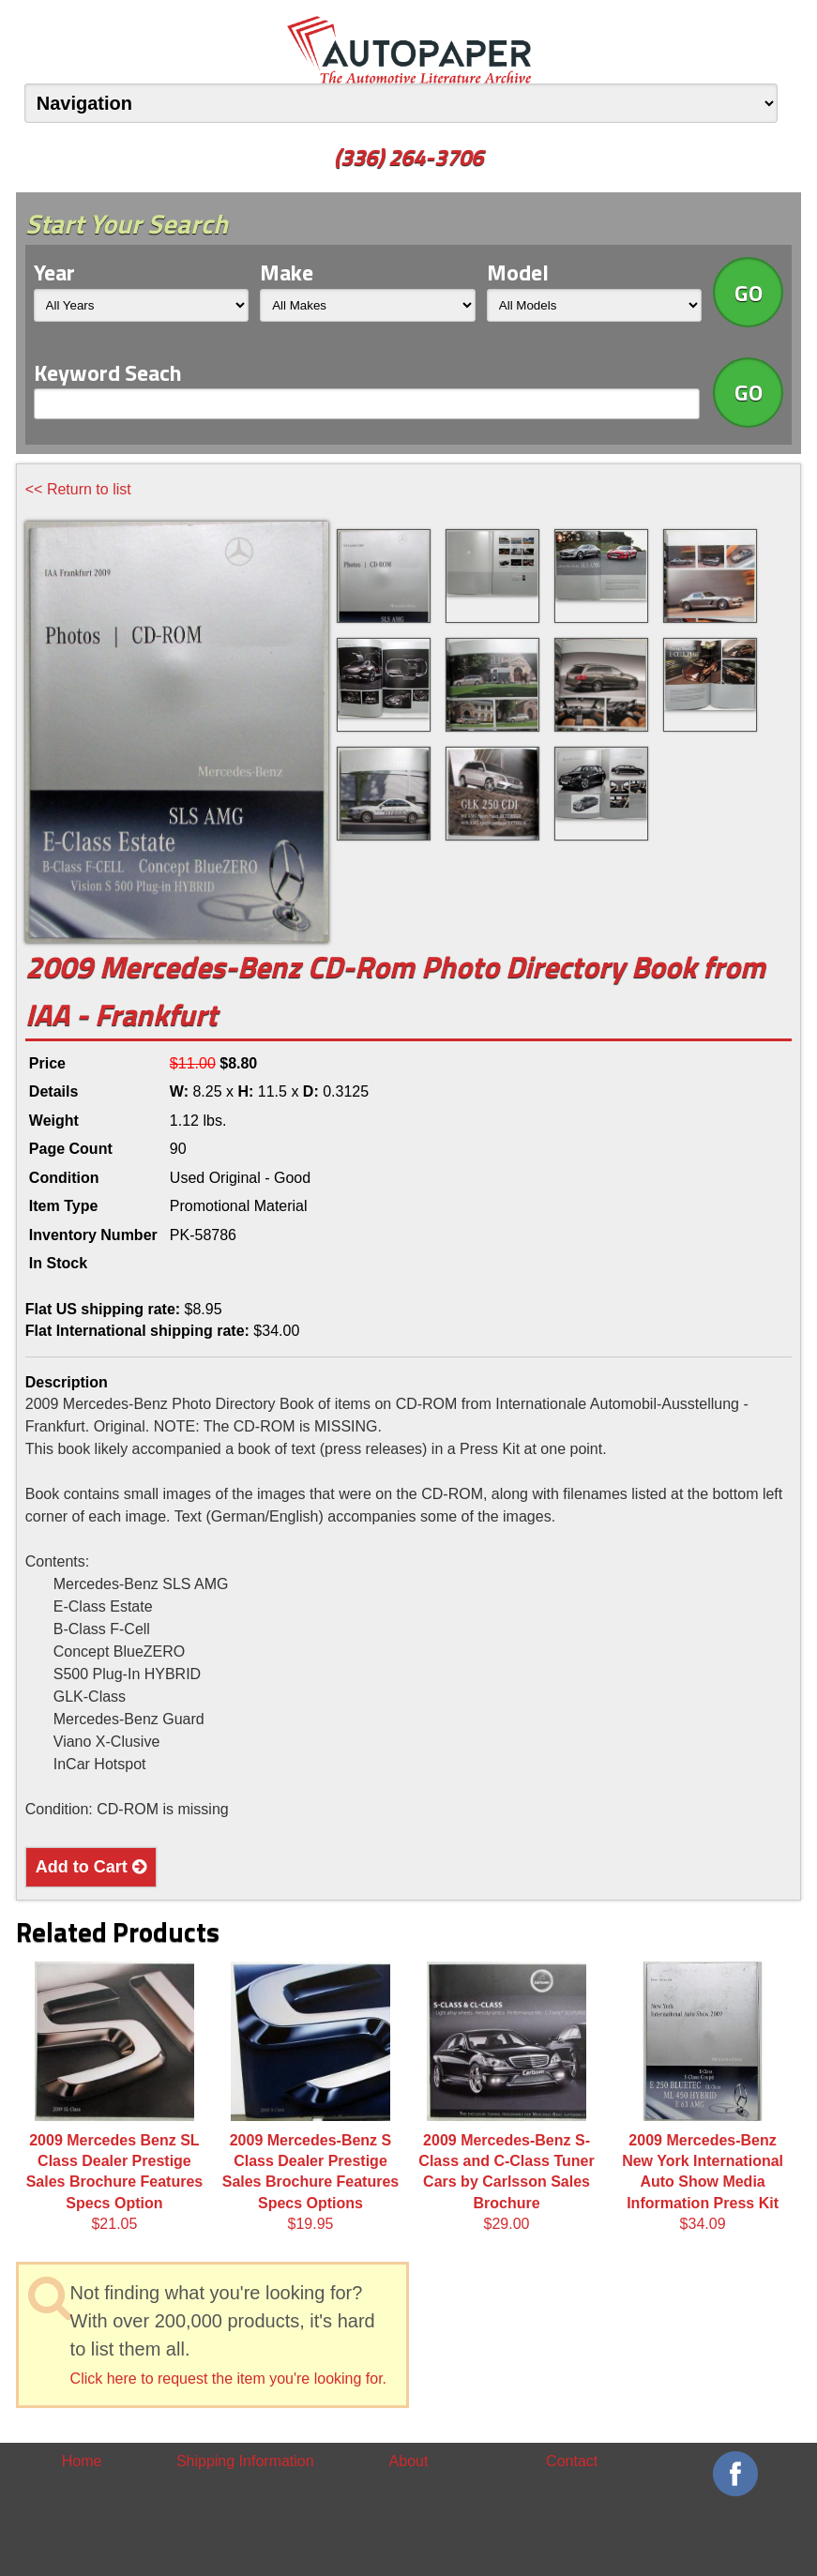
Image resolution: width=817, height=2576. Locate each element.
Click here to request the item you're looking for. (228, 2379)
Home (82, 2461)
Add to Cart (91, 1866)
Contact (572, 2461)
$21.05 (115, 2097)
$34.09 (702, 2097)
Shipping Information (245, 2461)
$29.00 (506, 2097)
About (409, 2461)
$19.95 (311, 2097)
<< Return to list (78, 489)
